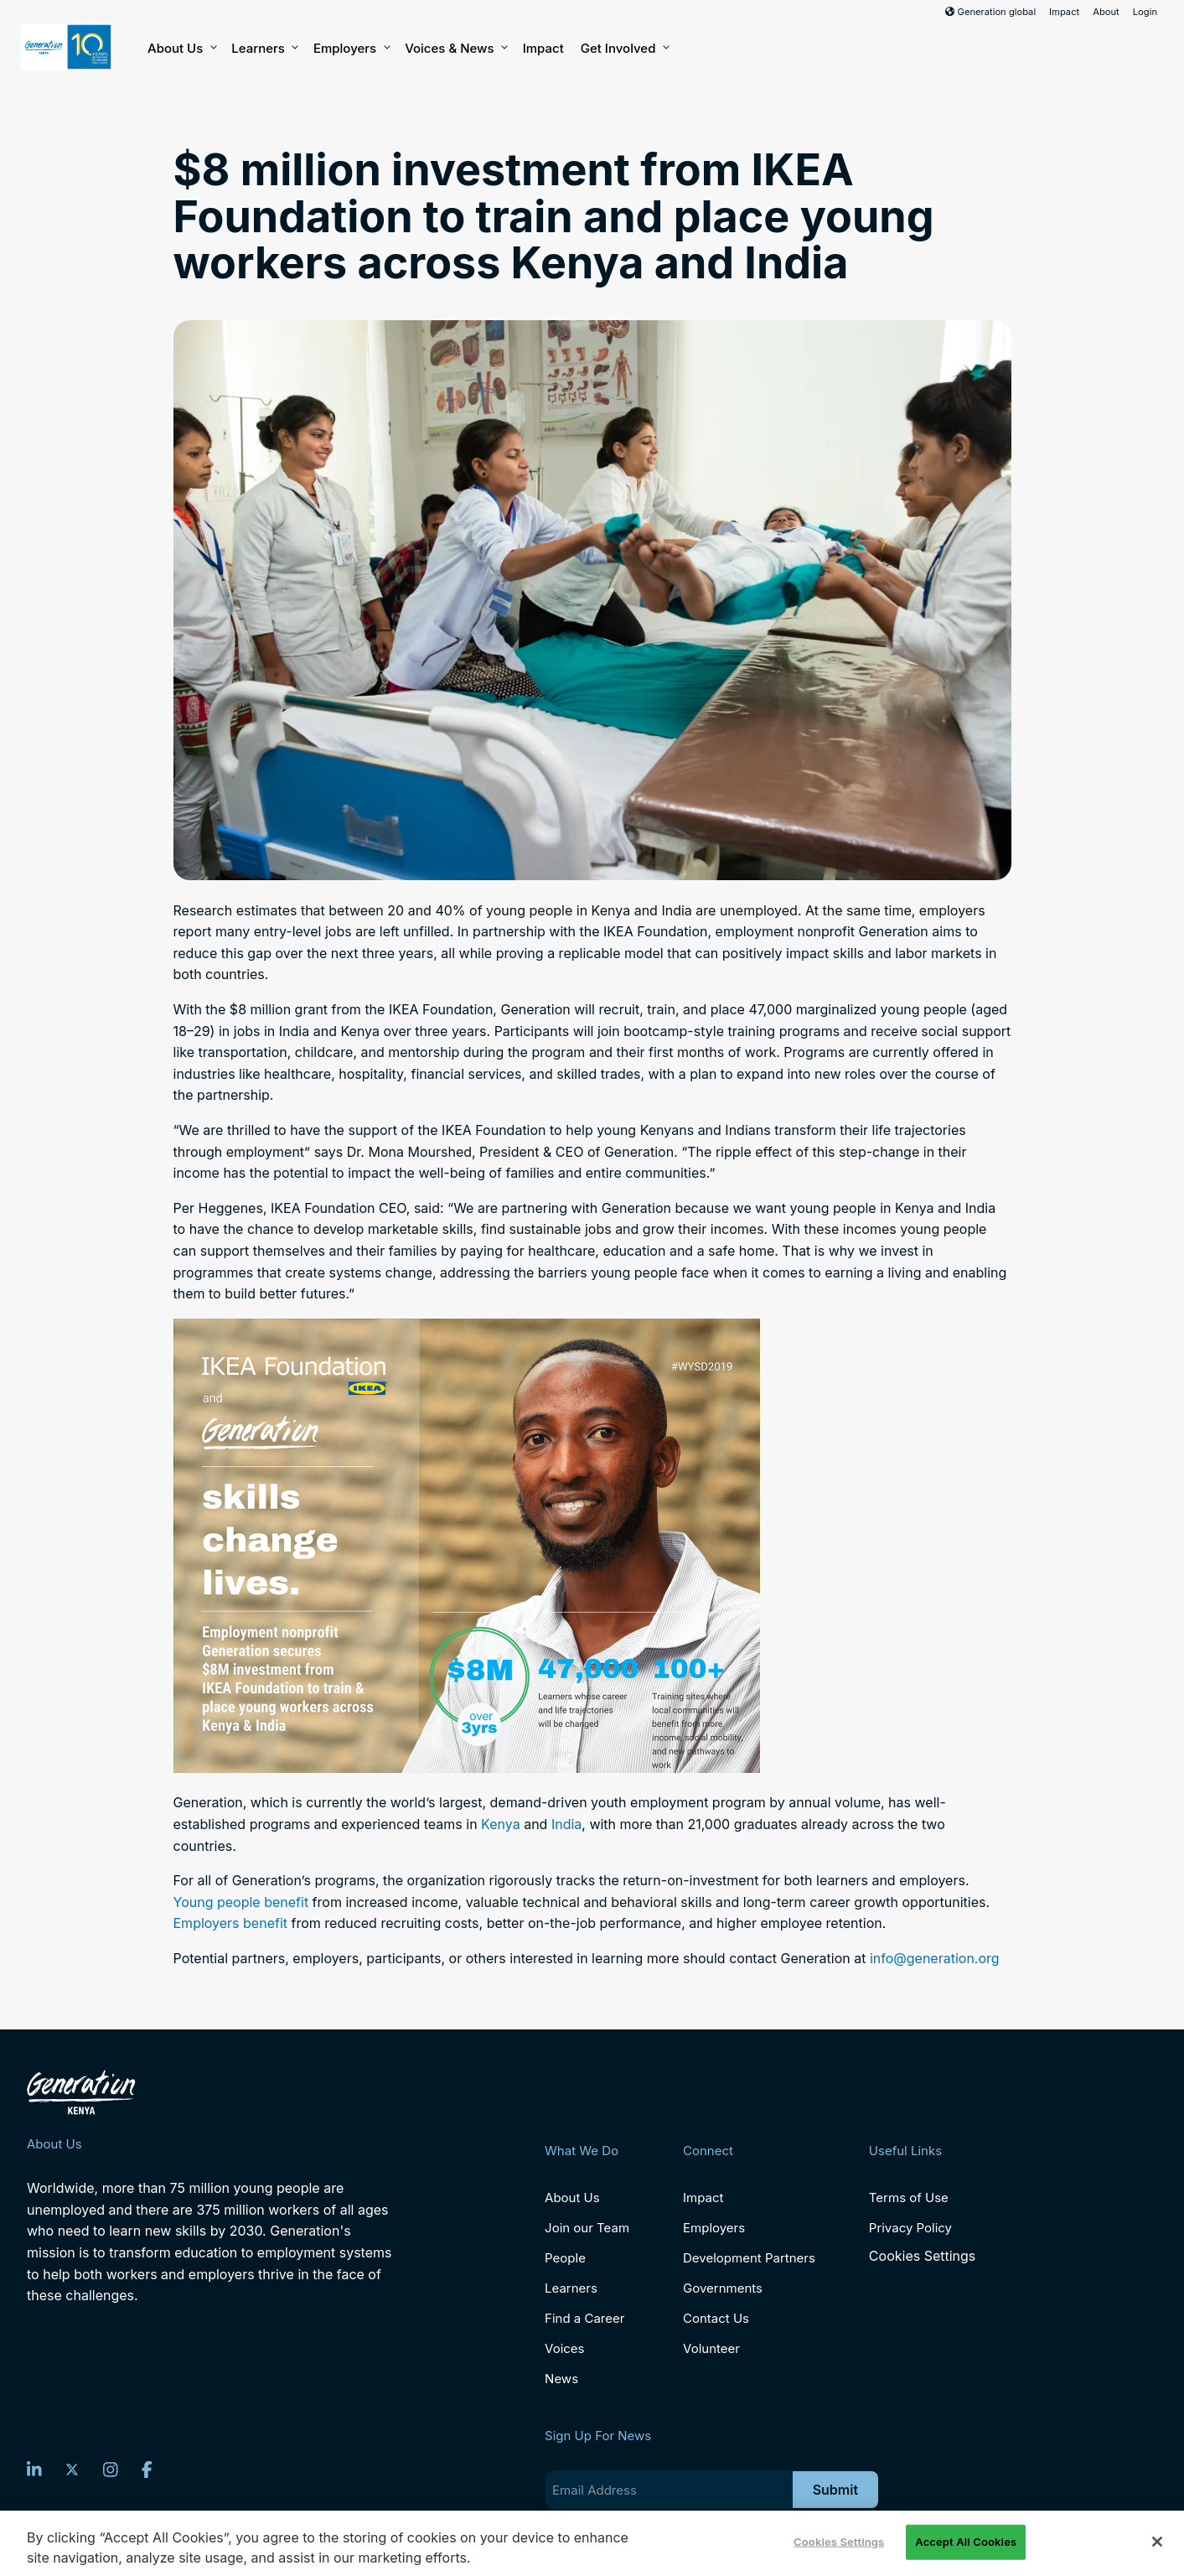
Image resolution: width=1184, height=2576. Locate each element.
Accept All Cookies (965, 2541)
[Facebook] (147, 2469)
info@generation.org (935, 1958)
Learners (264, 48)
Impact (1064, 12)
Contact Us (716, 2318)
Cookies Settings (922, 2256)
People (565, 2258)
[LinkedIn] (34, 2469)
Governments (723, 2288)
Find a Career (584, 2318)
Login (1145, 12)
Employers (350, 48)
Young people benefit (241, 1902)
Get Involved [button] (624, 48)
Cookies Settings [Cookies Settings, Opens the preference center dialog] (839, 2541)
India (566, 1824)
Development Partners (749, 2258)
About (1106, 12)
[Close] (1157, 2541)
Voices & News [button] (455, 48)
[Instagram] (110, 2469)
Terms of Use (909, 2197)
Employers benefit (230, 1923)
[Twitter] (72, 2469)
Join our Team (587, 2228)
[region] (592, 2543)
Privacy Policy (910, 2228)
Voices (564, 2348)
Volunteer (711, 2348)
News (561, 2379)
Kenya (500, 1824)
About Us (181, 48)
